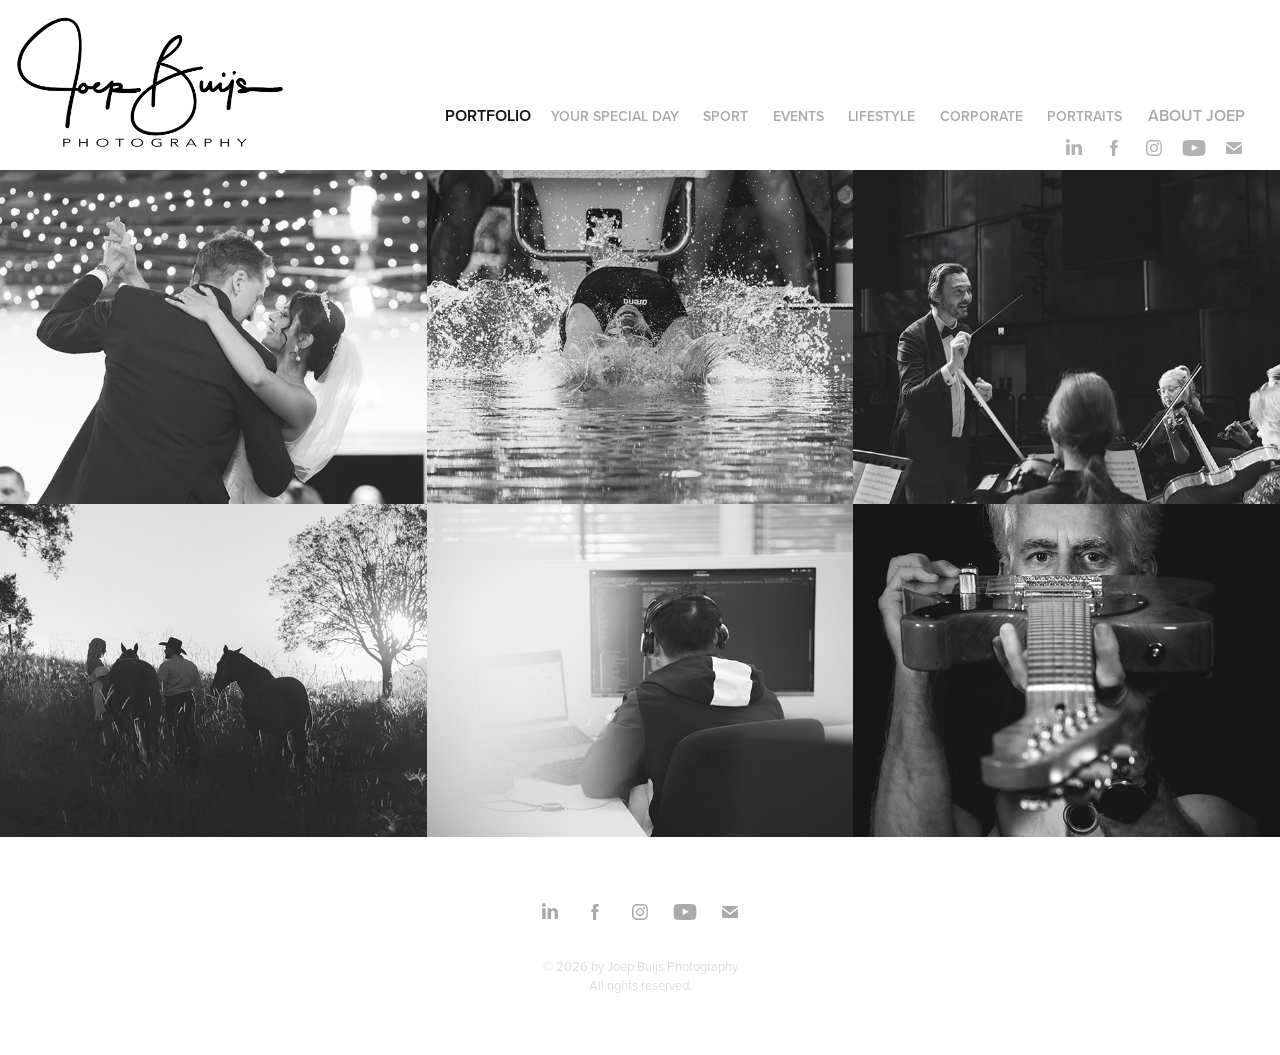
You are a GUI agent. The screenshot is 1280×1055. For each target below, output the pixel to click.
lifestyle (881, 116)
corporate (981, 116)
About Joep (1196, 115)
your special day (615, 116)
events (798, 116)
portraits (1084, 116)
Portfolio (488, 115)
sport (725, 116)
